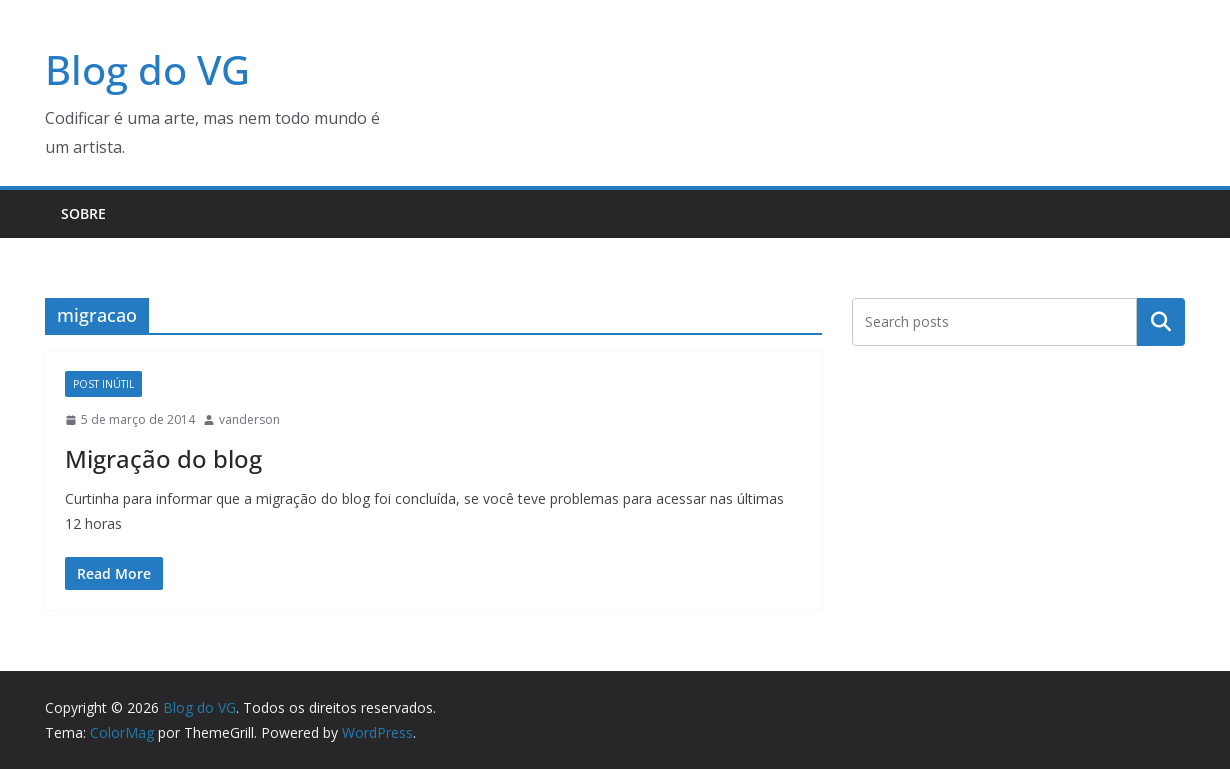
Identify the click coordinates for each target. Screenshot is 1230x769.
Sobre (83, 213)
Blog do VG (147, 69)
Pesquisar (1161, 321)
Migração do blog (163, 458)
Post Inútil (103, 384)
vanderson (249, 419)
